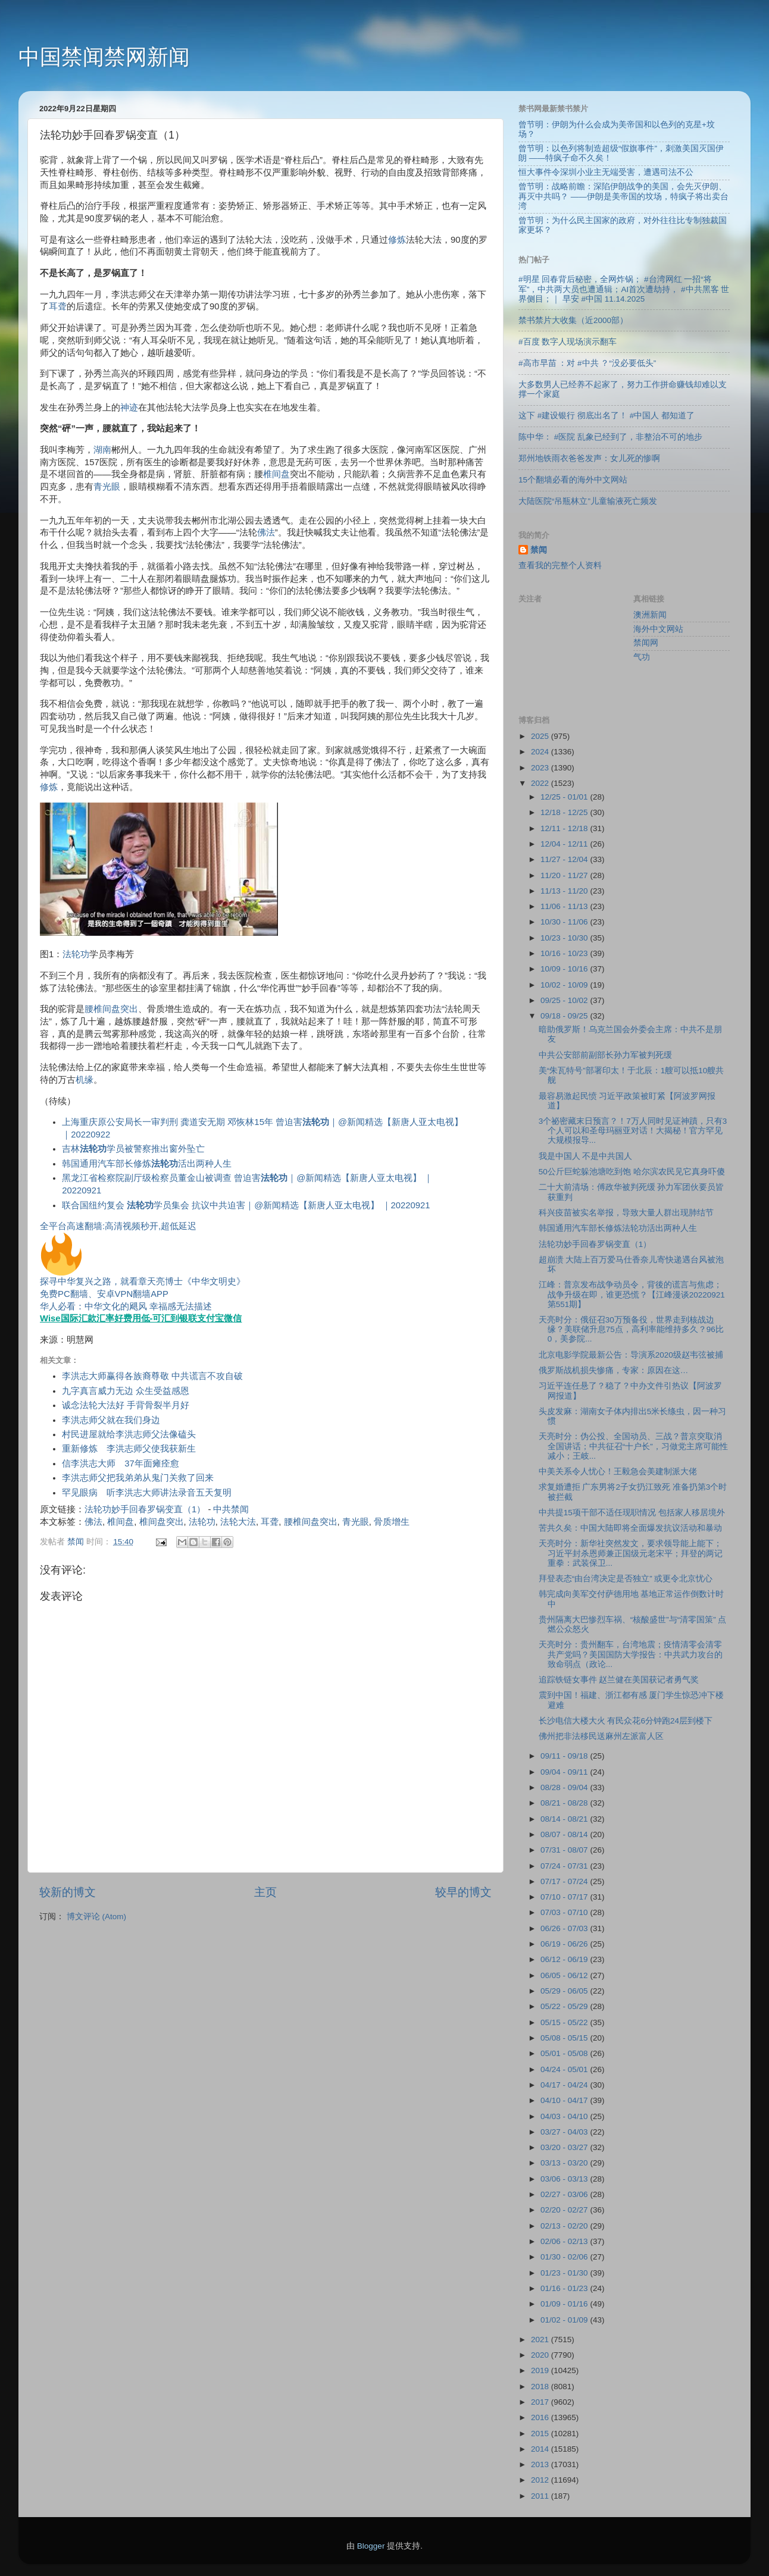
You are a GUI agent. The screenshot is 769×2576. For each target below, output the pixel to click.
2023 (541, 767)
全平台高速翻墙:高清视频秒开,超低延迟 (118, 1226)
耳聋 (58, 306)
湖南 (102, 450)
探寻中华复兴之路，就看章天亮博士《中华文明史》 (142, 1281)
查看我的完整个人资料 (560, 565)
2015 (541, 2433)
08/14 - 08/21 (565, 1819)
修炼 (397, 240)
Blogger (371, 2545)
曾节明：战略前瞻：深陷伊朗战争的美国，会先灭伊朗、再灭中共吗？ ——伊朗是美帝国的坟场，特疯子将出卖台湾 (623, 196)
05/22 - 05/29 (565, 2006)
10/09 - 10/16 (565, 968)
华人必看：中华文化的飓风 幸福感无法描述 (126, 1306)
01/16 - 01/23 (565, 2288)
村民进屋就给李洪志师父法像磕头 (129, 1434)
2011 (541, 2496)
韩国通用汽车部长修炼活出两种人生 (147, 1163)
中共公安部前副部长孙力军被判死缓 (605, 1055)
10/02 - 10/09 (565, 984)
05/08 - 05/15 (565, 2037)
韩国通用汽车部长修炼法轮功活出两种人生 (618, 1228)
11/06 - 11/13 (565, 906)
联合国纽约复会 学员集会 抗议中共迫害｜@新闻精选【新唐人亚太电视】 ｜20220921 (246, 1205)
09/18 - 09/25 (565, 1015)
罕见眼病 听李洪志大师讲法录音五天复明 (147, 1492)
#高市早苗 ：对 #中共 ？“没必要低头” (587, 363)
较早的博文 (463, 1892)
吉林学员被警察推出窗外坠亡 (133, 1149)
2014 (541, 2449)
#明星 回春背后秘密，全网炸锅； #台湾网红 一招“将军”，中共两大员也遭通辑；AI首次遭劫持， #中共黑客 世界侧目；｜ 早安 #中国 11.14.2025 (623, 289)
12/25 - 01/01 (565, 796)
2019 (541, 2370)
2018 (541, 2386)
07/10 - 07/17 (565, 1896)
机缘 (84, 1080)
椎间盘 (276, 474)
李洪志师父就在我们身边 (111, 1420)
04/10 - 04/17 (565, 2100)
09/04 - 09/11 (565, 1772)
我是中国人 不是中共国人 (586, 1156)
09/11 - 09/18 (565, 1755)
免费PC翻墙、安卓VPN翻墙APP (104, 1294)
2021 (541, 2339)
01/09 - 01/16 (565, 2303)
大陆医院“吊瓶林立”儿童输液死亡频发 (587, 501)
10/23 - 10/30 (565, 937)
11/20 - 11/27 (565, 875)
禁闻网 (645, 642)
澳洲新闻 (650, 614)
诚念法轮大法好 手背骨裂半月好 (125, 1405)
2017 (541, 2402)
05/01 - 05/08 (565, 2053)
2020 (541, 2355)
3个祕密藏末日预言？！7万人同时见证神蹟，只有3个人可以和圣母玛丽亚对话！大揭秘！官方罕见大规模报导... (633, 1131)
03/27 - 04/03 (565, 2131)
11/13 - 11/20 (565, 890)
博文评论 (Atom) (96, 1916)
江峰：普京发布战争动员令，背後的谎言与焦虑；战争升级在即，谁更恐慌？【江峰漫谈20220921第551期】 (632, 1294)
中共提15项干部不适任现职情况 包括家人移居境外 (632, 1512)
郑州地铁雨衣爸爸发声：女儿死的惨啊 (589, 458)
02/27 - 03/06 (565, 2194)
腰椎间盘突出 (111, 1009)
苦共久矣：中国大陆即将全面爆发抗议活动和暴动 (630, 1528)
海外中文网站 (658, 629)
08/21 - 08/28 (565, 1802)
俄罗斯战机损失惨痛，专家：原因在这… (614, 1370)
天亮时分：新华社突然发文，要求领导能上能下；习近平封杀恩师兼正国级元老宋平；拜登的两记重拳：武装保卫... (631, 1553)
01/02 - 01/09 (565, 2319)
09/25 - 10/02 (565, 1000)
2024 (541, 751)
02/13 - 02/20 (565, 2225)
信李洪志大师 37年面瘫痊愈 (120, 1463)
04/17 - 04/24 (565, 2084)
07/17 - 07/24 (565, 1881)
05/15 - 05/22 (565, 2022)
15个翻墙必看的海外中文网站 (572, 479)
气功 (641, 657)
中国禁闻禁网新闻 (104, 57)
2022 (541, 783)
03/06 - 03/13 (565, 2178)
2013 (541, 2464)
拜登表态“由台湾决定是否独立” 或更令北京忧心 (626, 1578)
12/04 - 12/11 (565, 843)
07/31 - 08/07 (565, 1849)
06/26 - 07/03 (565, 1928)
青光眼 (106, 486)
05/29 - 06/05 (565, 1990)
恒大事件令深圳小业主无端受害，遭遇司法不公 (605, 172)
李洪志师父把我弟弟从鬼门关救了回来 (138, 1478)
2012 (541, 2479)
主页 (265, 1892)
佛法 (266, 532)
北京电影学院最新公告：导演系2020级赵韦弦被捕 (631, 1354)
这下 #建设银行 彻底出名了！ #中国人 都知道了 (606, 415)
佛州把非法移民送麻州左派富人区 (601, 1736)
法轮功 (75, 954)
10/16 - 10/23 (565, 953)
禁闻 (538, 550)
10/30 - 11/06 (565, 921)
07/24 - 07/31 (565, 1866)
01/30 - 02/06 (565, 2256)
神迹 (129, 407)
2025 (541, 736)
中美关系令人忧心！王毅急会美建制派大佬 (618, 1471)
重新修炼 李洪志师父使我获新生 (129, 1448)
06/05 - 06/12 (565, 1975)
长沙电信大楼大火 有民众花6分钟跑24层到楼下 (625, 1720)
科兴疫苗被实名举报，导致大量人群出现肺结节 (626, 1212)
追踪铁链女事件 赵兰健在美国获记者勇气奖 (619, 1679)
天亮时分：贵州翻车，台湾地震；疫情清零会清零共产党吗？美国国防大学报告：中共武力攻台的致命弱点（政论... (631, 1654)
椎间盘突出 (161, 1522)
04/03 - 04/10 (565, 2116)
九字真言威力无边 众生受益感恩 (125, 1391)
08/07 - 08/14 (565, 1834)
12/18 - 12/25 (565, 812)
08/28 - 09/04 (565, 1787)
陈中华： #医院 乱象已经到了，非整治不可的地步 (610, 437)
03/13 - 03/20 (565, 2162)
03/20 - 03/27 (565, 2147)
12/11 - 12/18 (565, 828)
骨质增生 (391, 1522)
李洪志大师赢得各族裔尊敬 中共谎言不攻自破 (152, 1376)
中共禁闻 (231, 1509)
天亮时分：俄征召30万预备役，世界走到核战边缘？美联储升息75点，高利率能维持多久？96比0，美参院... (631, 1329)
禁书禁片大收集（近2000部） (573, 320)
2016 (541, 2417)
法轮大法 (238, 1522)
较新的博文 (67, 1892)
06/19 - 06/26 (565, 1943)
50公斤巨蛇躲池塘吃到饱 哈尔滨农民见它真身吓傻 (632, 1171)
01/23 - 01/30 (565, 2272)
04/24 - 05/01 (565, 2069)
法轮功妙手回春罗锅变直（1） (145, 1509)
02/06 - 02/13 (565, 2241)
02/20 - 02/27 (565, 2209)
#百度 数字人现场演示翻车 (567, 341)
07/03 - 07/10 (565, 1912)
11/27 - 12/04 (565, 859)
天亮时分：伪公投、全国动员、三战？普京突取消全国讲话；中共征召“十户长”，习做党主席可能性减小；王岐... (633, 1446)
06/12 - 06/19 (565, 1959)
